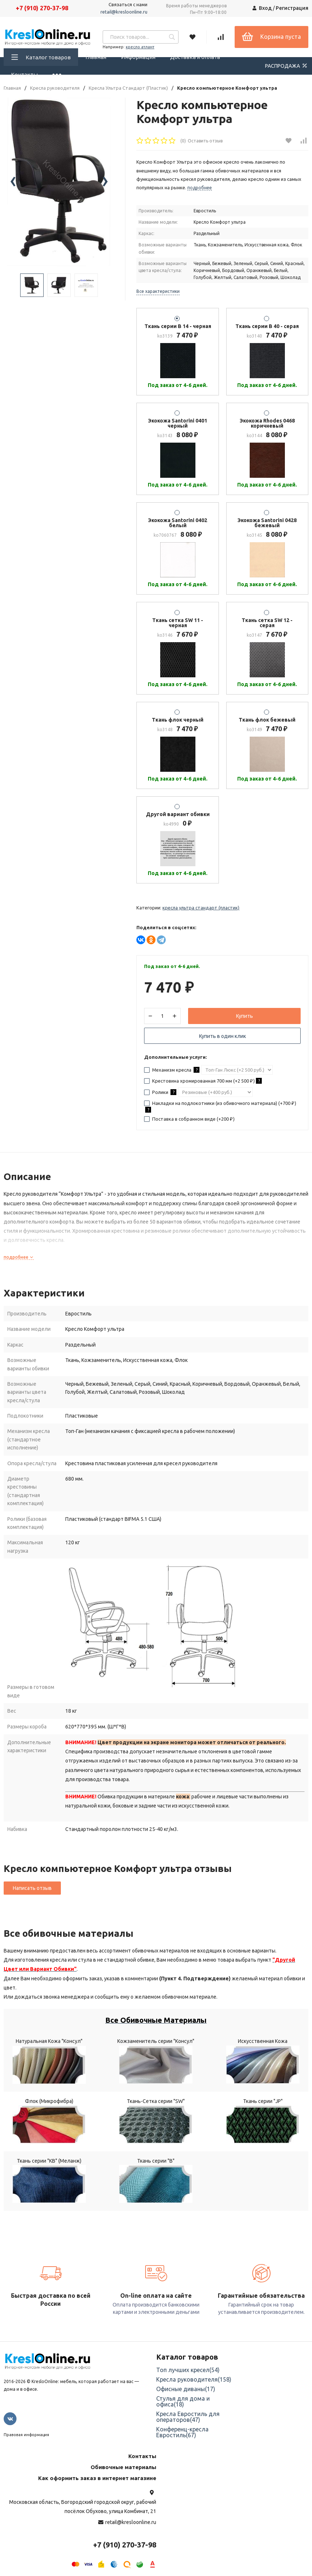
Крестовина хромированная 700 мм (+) (203, 1080)
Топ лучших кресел (188, 2370)
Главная (95, 57)
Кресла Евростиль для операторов (188, 2417)
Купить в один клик (222, 1036)
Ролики (160, 1092)
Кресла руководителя (55, 88)
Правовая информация (26, 2434)
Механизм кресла (171, 1069)
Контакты (24, 74)
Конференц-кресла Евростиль (182, 2432)
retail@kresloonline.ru (123, 11)
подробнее (19, 1257)
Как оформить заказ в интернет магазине (97, 2478)
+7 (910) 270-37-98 (42, 8)
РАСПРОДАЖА (286, 65)
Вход (265, 8)
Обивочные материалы (123, 2467)
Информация (138, 57)
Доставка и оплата (195, 57)
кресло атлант (140, 47)
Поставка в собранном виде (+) (189, 1118)
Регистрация (292, 8)
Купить (244, 1016)
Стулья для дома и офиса (183, 2401)
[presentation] (13, 182)
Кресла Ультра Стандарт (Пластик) (128, 88)
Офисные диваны (185, 2389)
